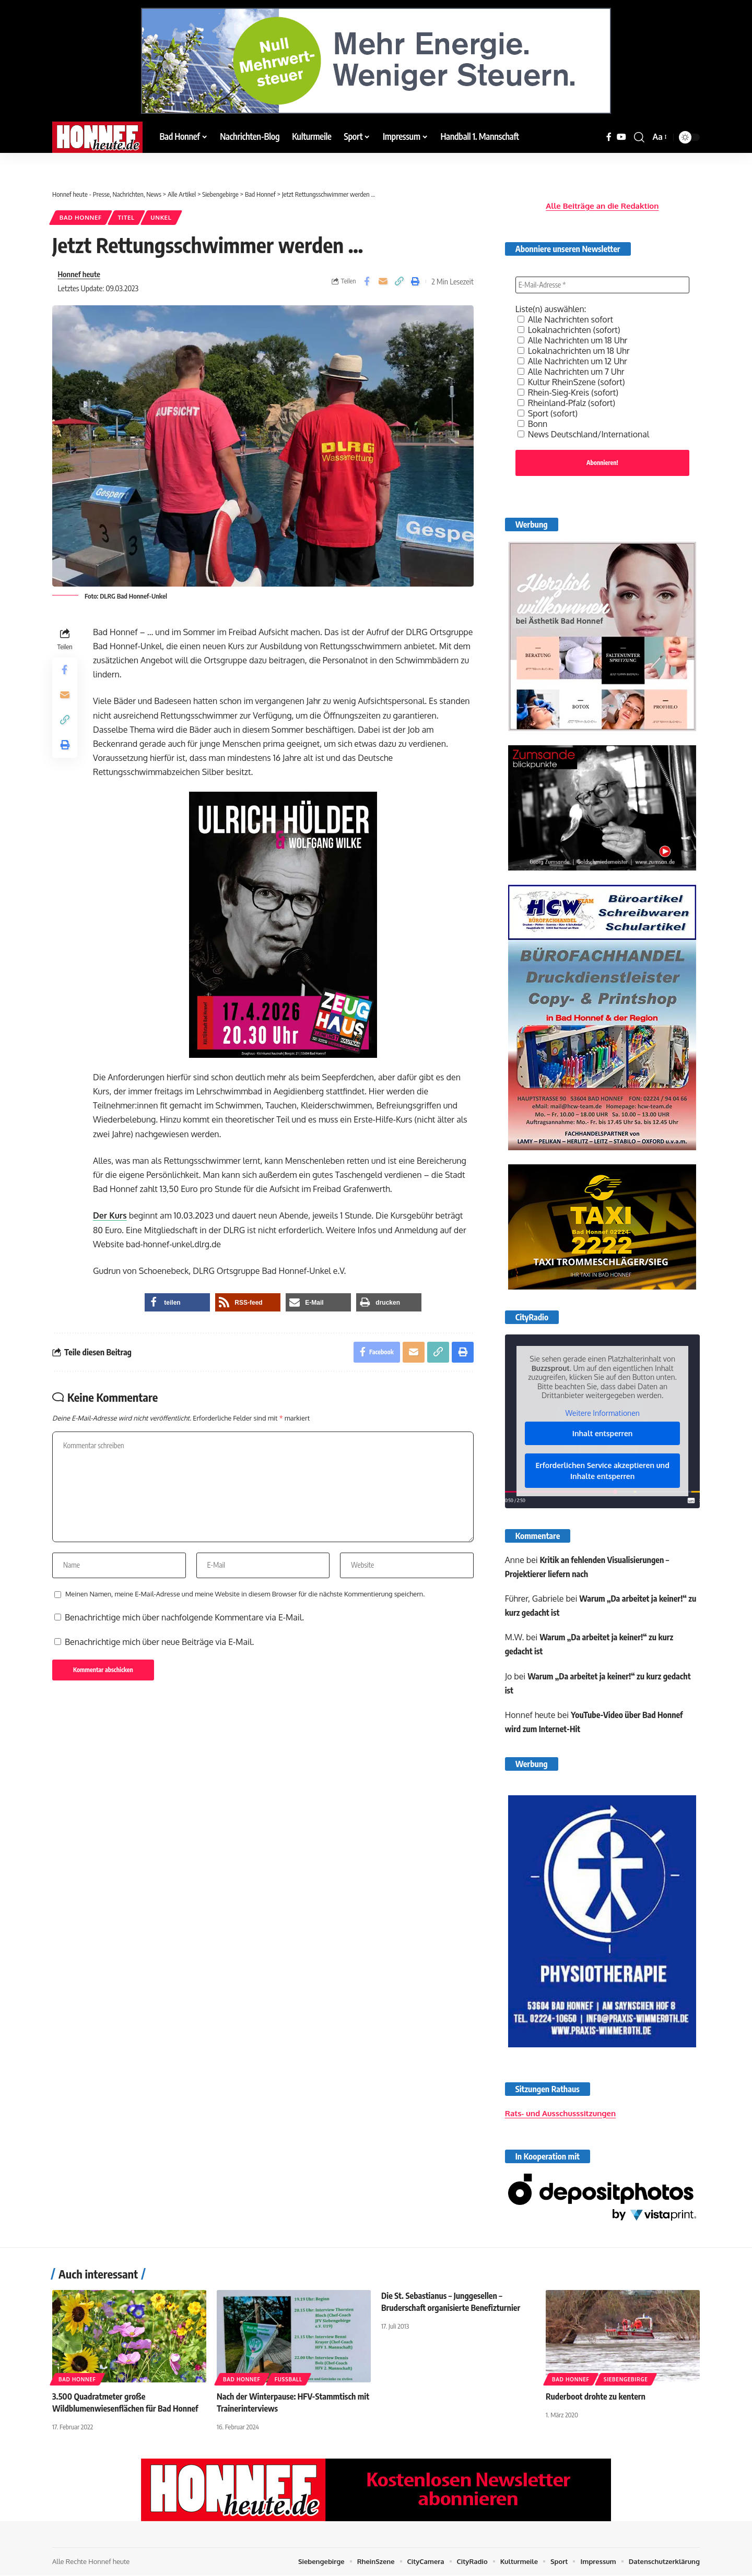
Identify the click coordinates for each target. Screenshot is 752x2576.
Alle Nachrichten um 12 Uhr (573, 360)
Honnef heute (78, 274)
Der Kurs (110, 1215)
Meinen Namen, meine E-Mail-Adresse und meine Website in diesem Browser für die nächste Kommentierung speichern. (245, 1594)
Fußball (288, 2380)
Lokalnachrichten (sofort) (569, 329)
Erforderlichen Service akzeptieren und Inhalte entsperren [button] (602, 1470)
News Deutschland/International (584, 433)
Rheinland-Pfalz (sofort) (567, 402)
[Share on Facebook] (366, 281)
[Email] (382, 281)
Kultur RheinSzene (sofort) (572, 381)
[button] (639, 137)
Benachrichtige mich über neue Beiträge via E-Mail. (159, 1642)
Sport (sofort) (548, 412)
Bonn (533, 423)
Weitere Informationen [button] (602, 1412)
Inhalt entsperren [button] (602, 1432)
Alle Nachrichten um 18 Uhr (573, 339)
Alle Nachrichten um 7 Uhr (571, 370)
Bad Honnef (81, 217)
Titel (126, 217)
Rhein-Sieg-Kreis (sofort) (568, 391)
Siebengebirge (626, 2380)
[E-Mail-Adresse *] (602, 284)
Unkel (161, 217)
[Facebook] (609, 137)
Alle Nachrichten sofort (566, 318)
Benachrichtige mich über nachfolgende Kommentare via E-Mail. (184, 1617)
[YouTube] (621, 137)
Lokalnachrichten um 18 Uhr (574, 349)
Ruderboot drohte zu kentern (595, 2397)
